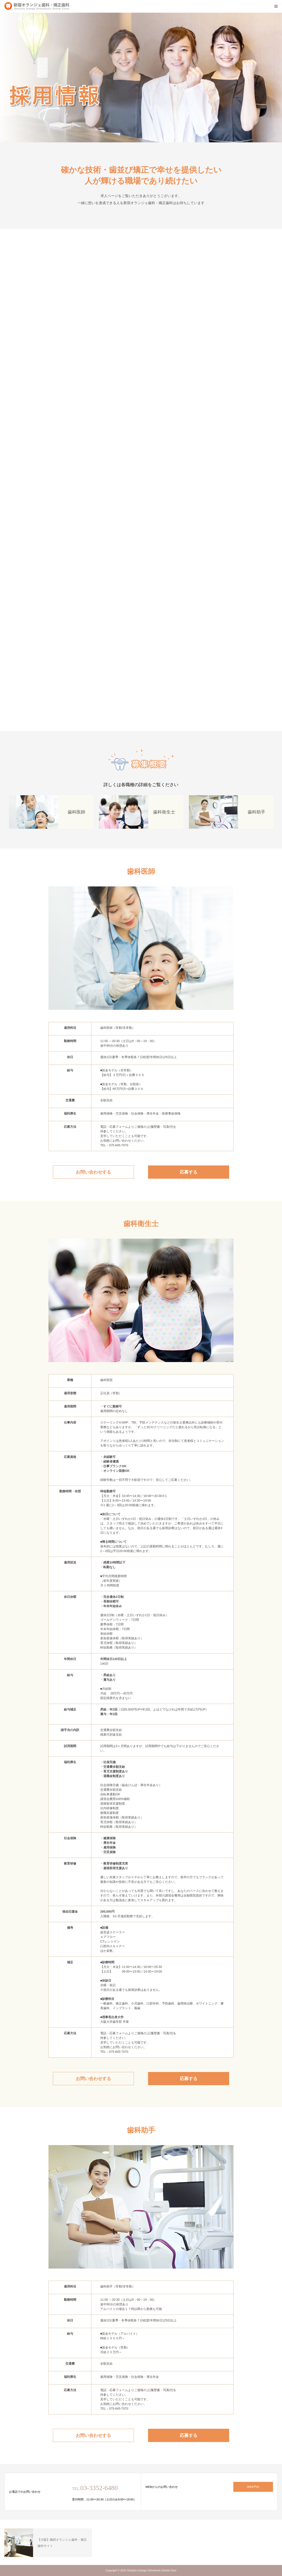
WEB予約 (253, 2487)
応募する (188, 1172)
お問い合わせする (93, 1172)
